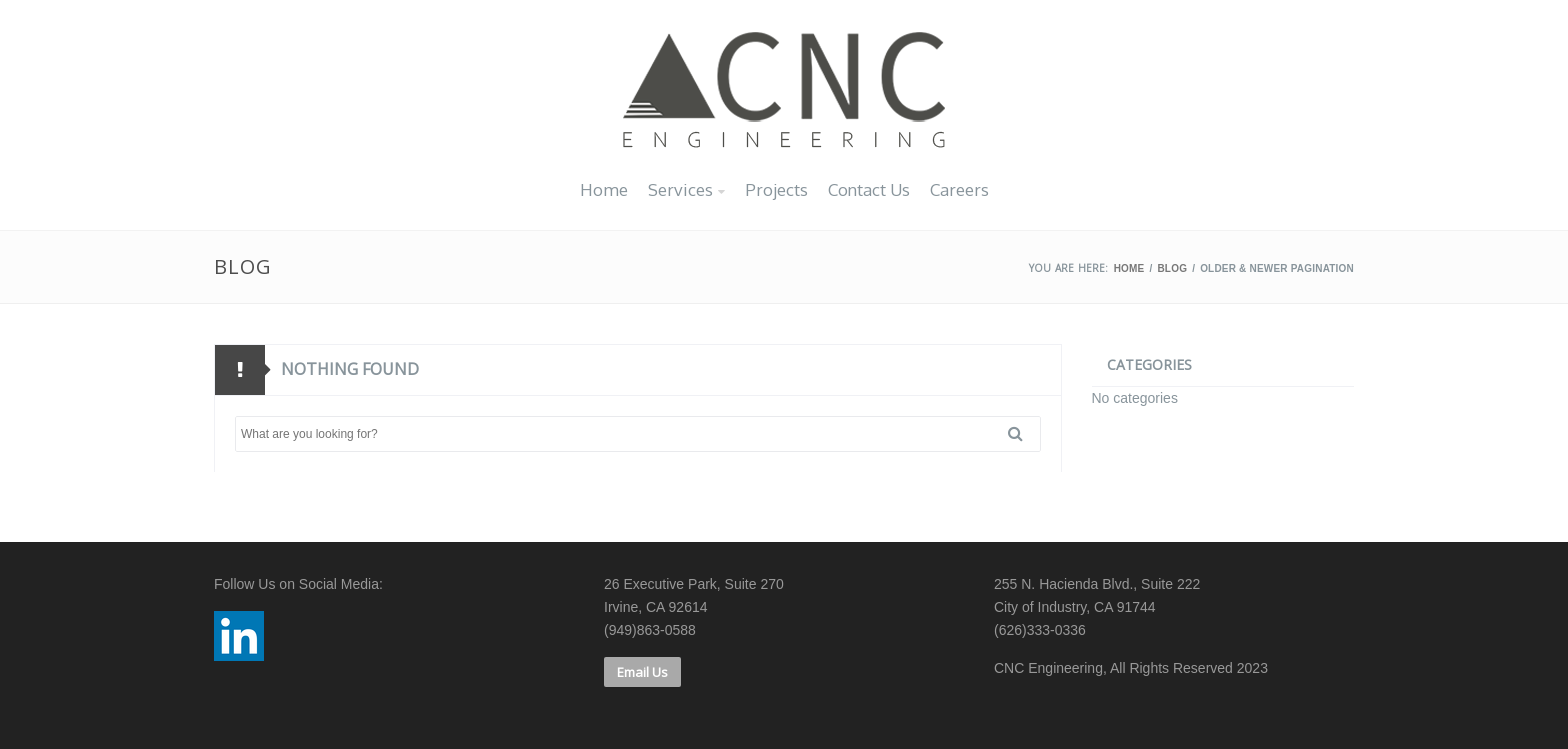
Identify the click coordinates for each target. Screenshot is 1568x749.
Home (604, 189)
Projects (776, 189)
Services (680, 189)
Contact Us (869, 189)
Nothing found (350, 369)
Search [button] (1023, 434)
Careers (959, 189)
